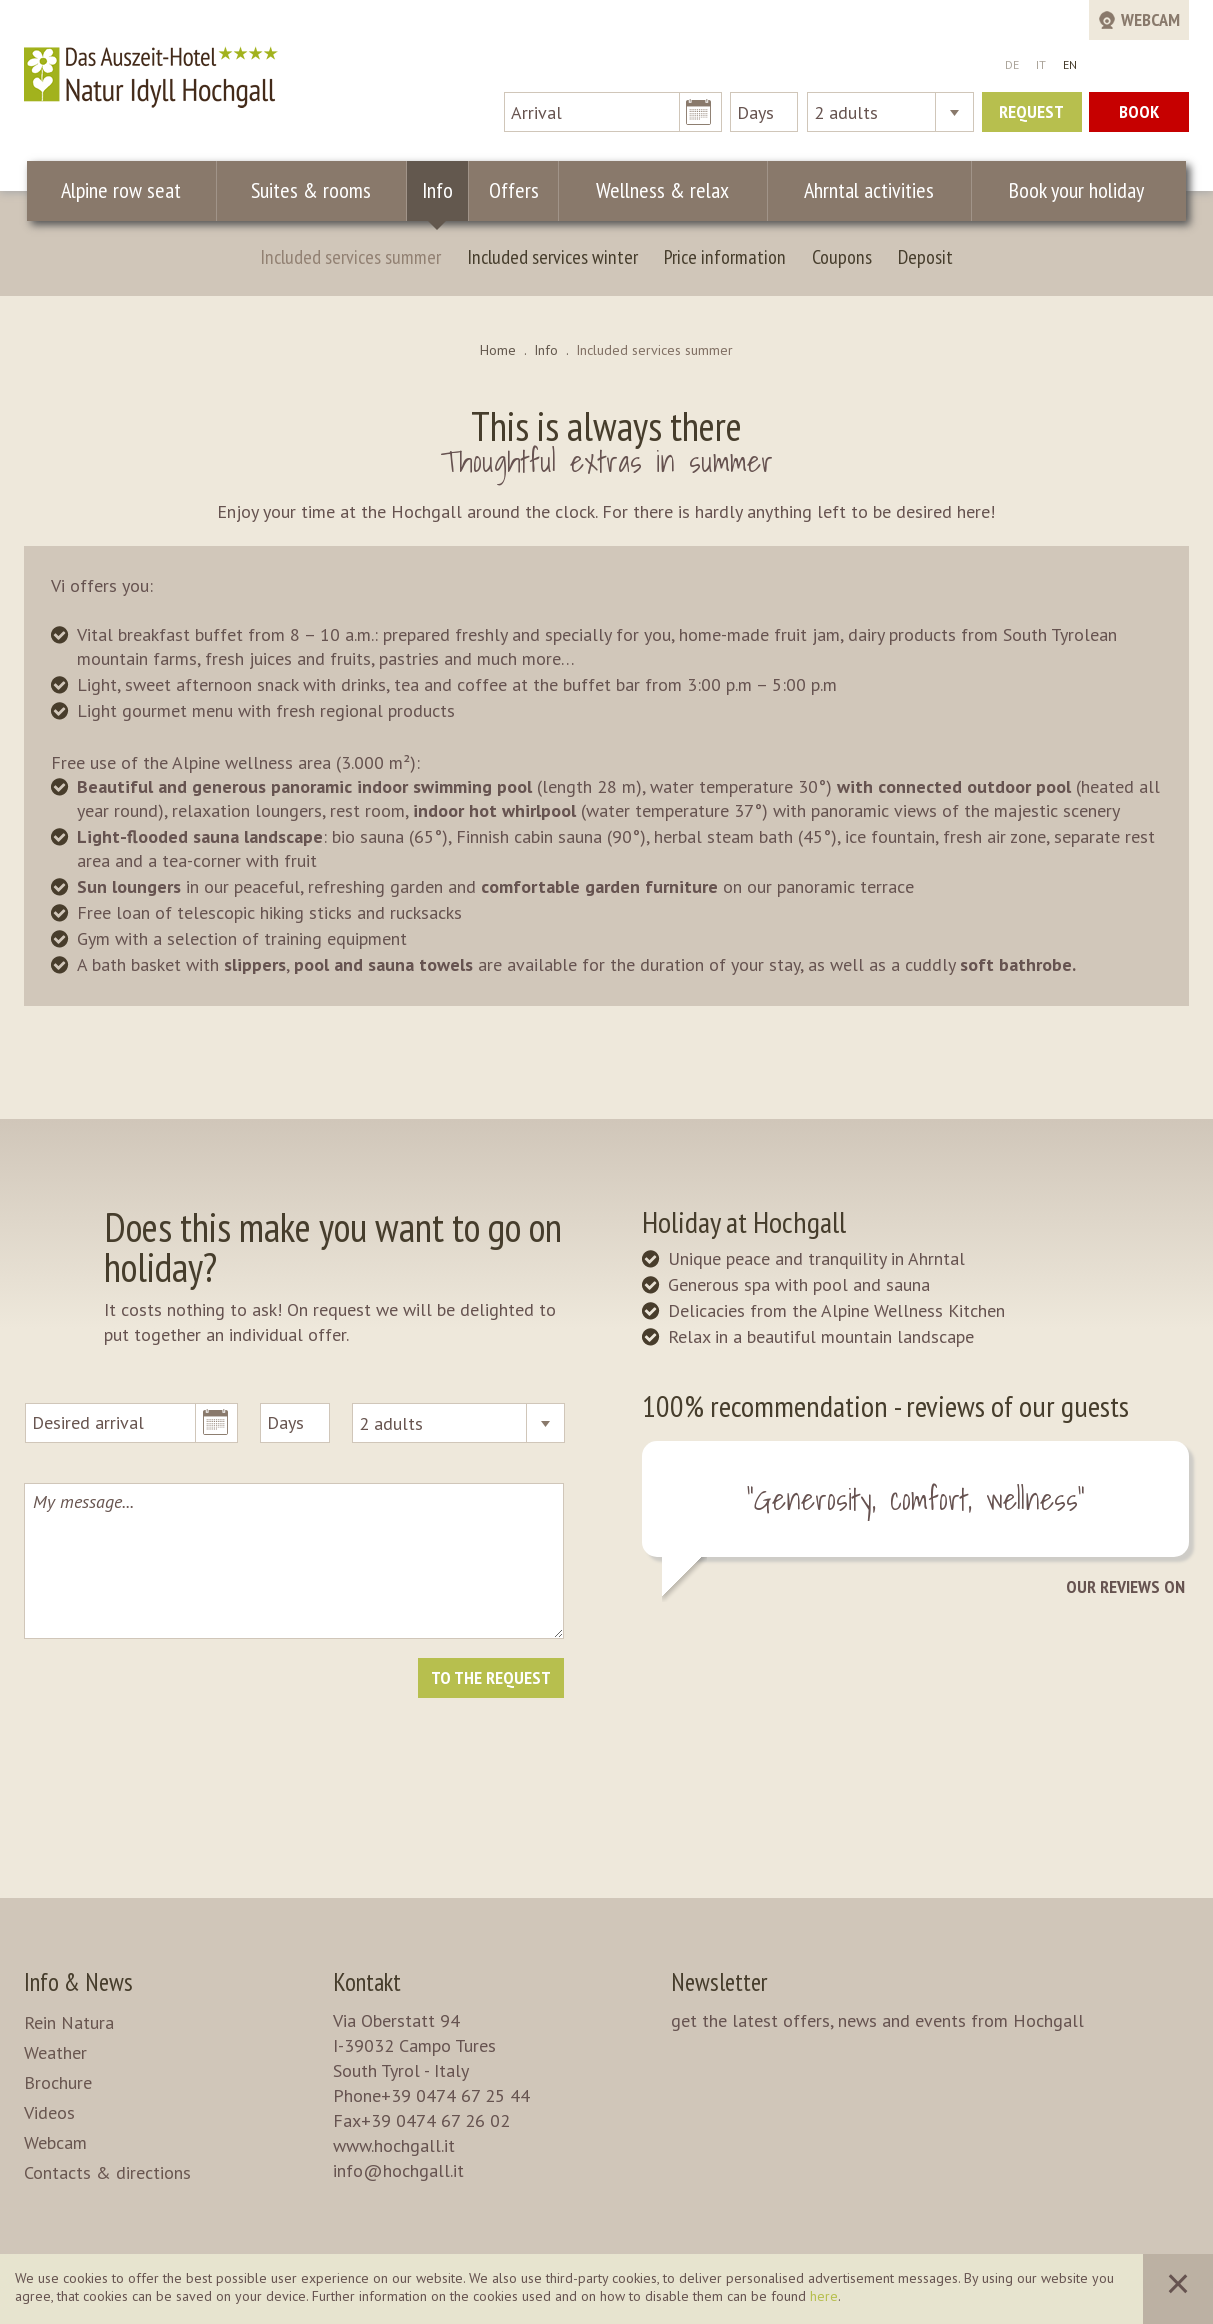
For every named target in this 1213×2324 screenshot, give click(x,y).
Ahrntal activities (869, 190)
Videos (49, 2112)
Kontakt (367, 1982)
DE (1012, 64)
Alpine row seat (121, 190)
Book (1139, 111)
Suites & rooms (311, 190)
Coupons (842, 257)
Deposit (925, 257)
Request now (1031, 116)
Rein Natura (69, 2022)
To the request (491, 1677)
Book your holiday (1076, 190)
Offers (514, 190)
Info (437, 190)
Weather (55, 2052)
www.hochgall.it (394, 2145)
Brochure (58, 2082)
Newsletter (719, 1982)
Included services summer (350, 257)
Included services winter (552, 257)
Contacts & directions (107, 2172)
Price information (725, 257)
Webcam (55, 2142)
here (824, 2296)
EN (1070, 64)
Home (498, 350)
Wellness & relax (662, 190)
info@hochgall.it (398, 2170)
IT (1041, 64)
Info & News (78, 1982)
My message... (293, 1561)
